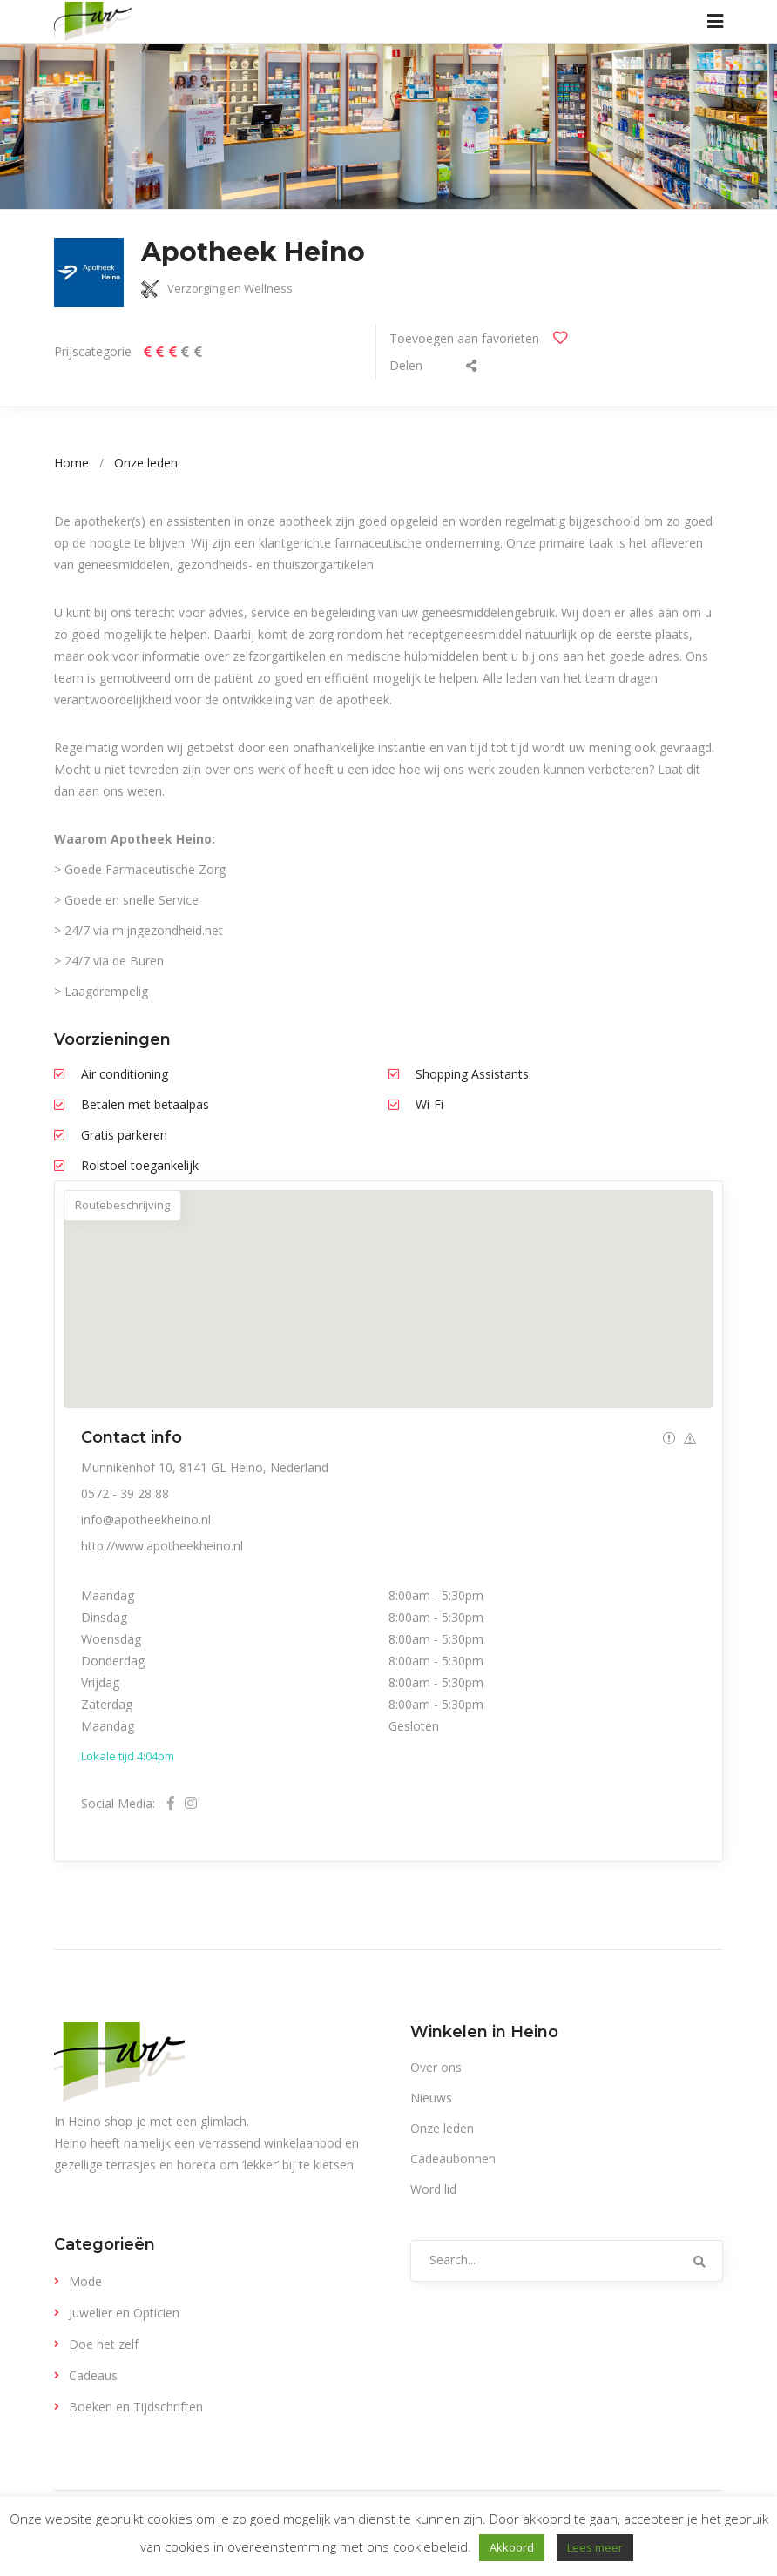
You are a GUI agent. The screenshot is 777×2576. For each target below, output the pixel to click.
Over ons (436, 2067)
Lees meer (595, 2547)
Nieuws (431, 2097)
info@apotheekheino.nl (146, 1519)
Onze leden (146, 462)
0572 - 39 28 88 (125, 1493)
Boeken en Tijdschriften (136, 2406)
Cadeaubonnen (453, 2158)
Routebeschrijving (122, 1205)
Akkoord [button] (512, 2547)
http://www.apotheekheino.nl (162, 1545)
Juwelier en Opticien (124, 2312)
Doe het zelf (104, 2344)
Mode (85, 2281)
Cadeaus (93, 2375)
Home (71, 462)
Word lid (433, 2189)
